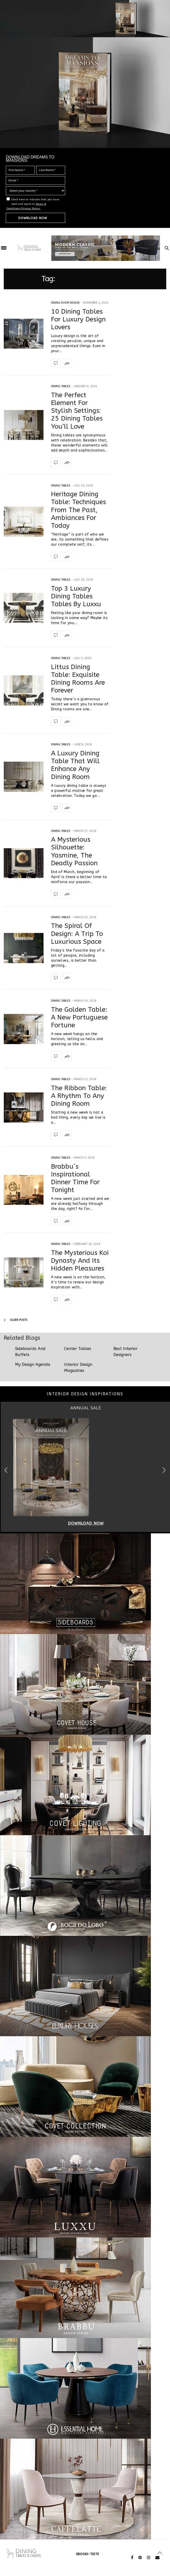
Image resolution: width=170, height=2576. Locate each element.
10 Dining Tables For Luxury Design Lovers (78, 319)
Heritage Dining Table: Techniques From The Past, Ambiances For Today (78, 509)
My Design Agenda (32, 1364)
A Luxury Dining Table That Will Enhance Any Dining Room (75, 765)
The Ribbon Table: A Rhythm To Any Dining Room (79, 1096)
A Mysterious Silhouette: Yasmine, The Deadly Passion (74, 851)
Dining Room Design (65, 302)
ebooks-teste (87, 2554)
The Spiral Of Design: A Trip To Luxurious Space (77, 933)
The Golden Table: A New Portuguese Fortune (79, 1017)
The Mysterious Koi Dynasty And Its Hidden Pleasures (80, 1260)
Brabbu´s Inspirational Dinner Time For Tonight (75, 1178)
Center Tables (77, 1348)
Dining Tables (60, 386)
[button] (164, 1470)
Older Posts (15, 1320)
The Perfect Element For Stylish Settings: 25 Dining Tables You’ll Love (77, 410)
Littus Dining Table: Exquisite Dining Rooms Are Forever (78, 678)
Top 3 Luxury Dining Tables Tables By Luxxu (76, 596)
